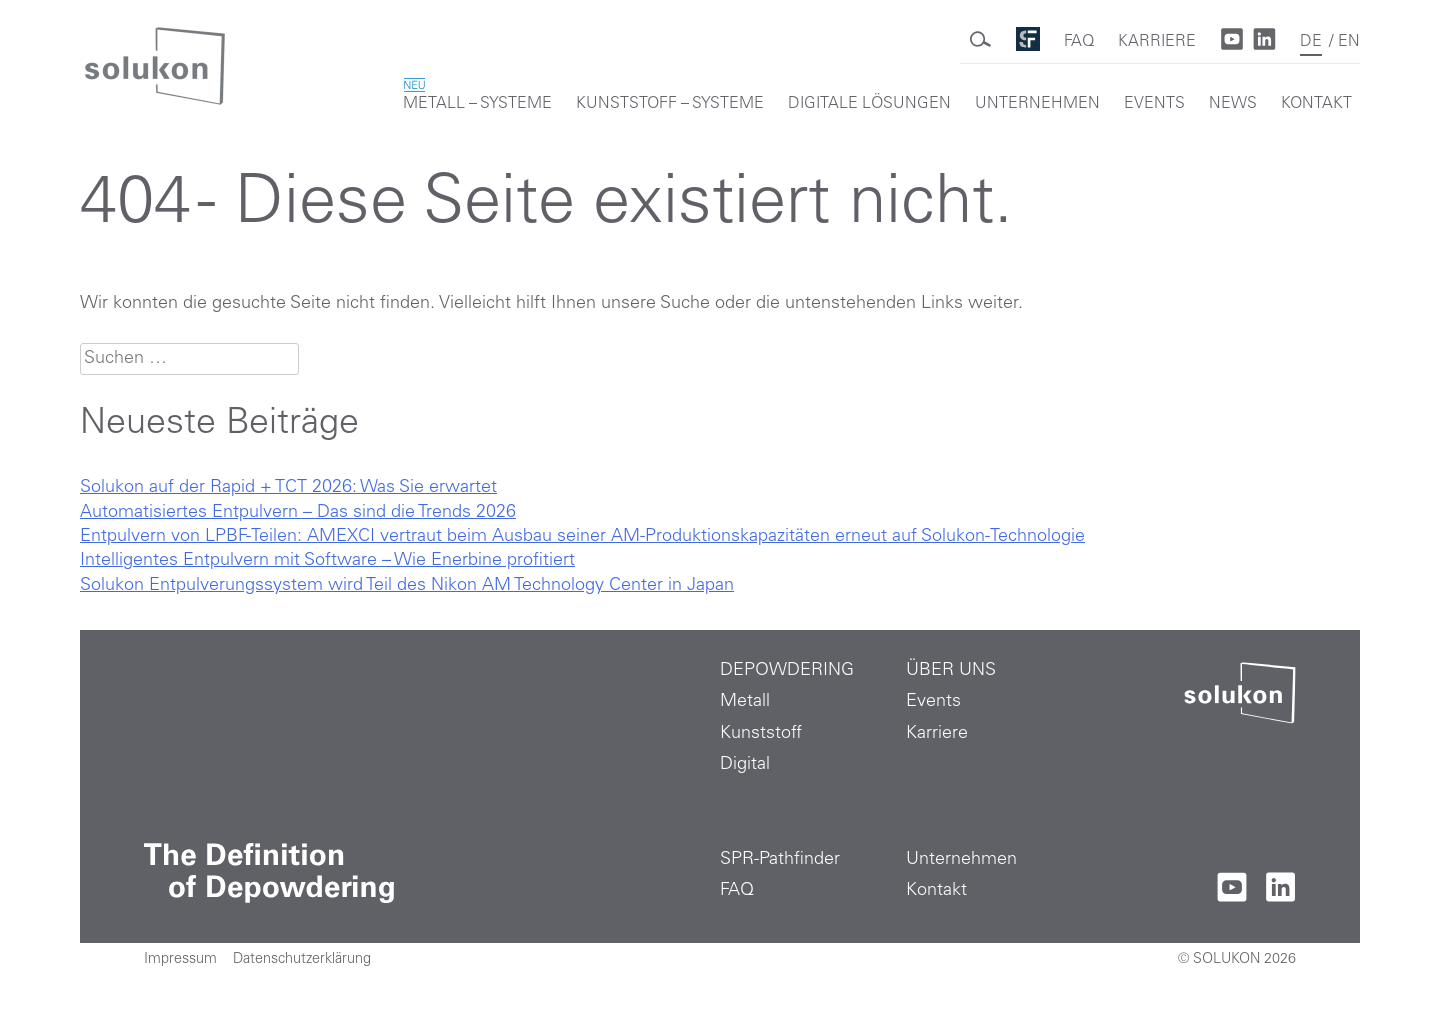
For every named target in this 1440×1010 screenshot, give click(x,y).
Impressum (180, 960)
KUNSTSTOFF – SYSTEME (670, 104)
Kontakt (936, 891)
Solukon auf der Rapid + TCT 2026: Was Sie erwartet (288, 488)
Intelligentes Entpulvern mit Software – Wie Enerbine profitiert (327, 561)
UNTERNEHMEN (1037, 104)
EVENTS (1154, 104)
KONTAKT (1316, 104)
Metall (745, 702)
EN (1349, 42)
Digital (745, 765)
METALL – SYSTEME (477, 96)
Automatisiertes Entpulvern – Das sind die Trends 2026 (298, 513)
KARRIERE (1157, 42)
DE (1311, 42)
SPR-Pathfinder (780, 860)
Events (933, 702)
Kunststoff (761, 734)
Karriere (937, 734)
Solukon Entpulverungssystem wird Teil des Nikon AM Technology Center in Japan (407, 586)
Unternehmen (961, 860)
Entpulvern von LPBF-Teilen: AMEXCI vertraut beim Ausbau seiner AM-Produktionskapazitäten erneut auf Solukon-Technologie (582, 537)
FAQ (1079, 42)
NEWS (1233, 104)
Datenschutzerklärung (302, 960)
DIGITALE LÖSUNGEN (869, 104)
